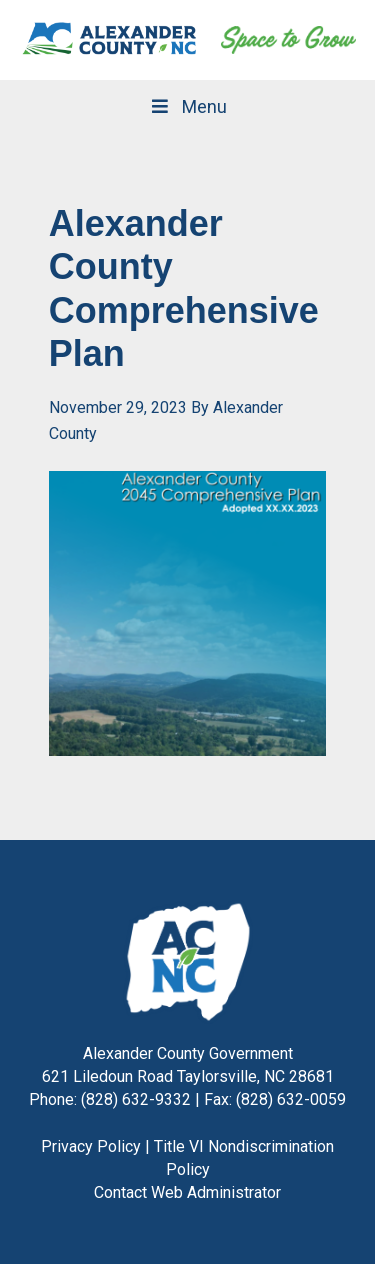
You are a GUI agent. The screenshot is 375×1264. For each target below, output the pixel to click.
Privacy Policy (91, 1146)
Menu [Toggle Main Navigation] (187, 106)
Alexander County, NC (110, 40)
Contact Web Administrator (187, 1192)
